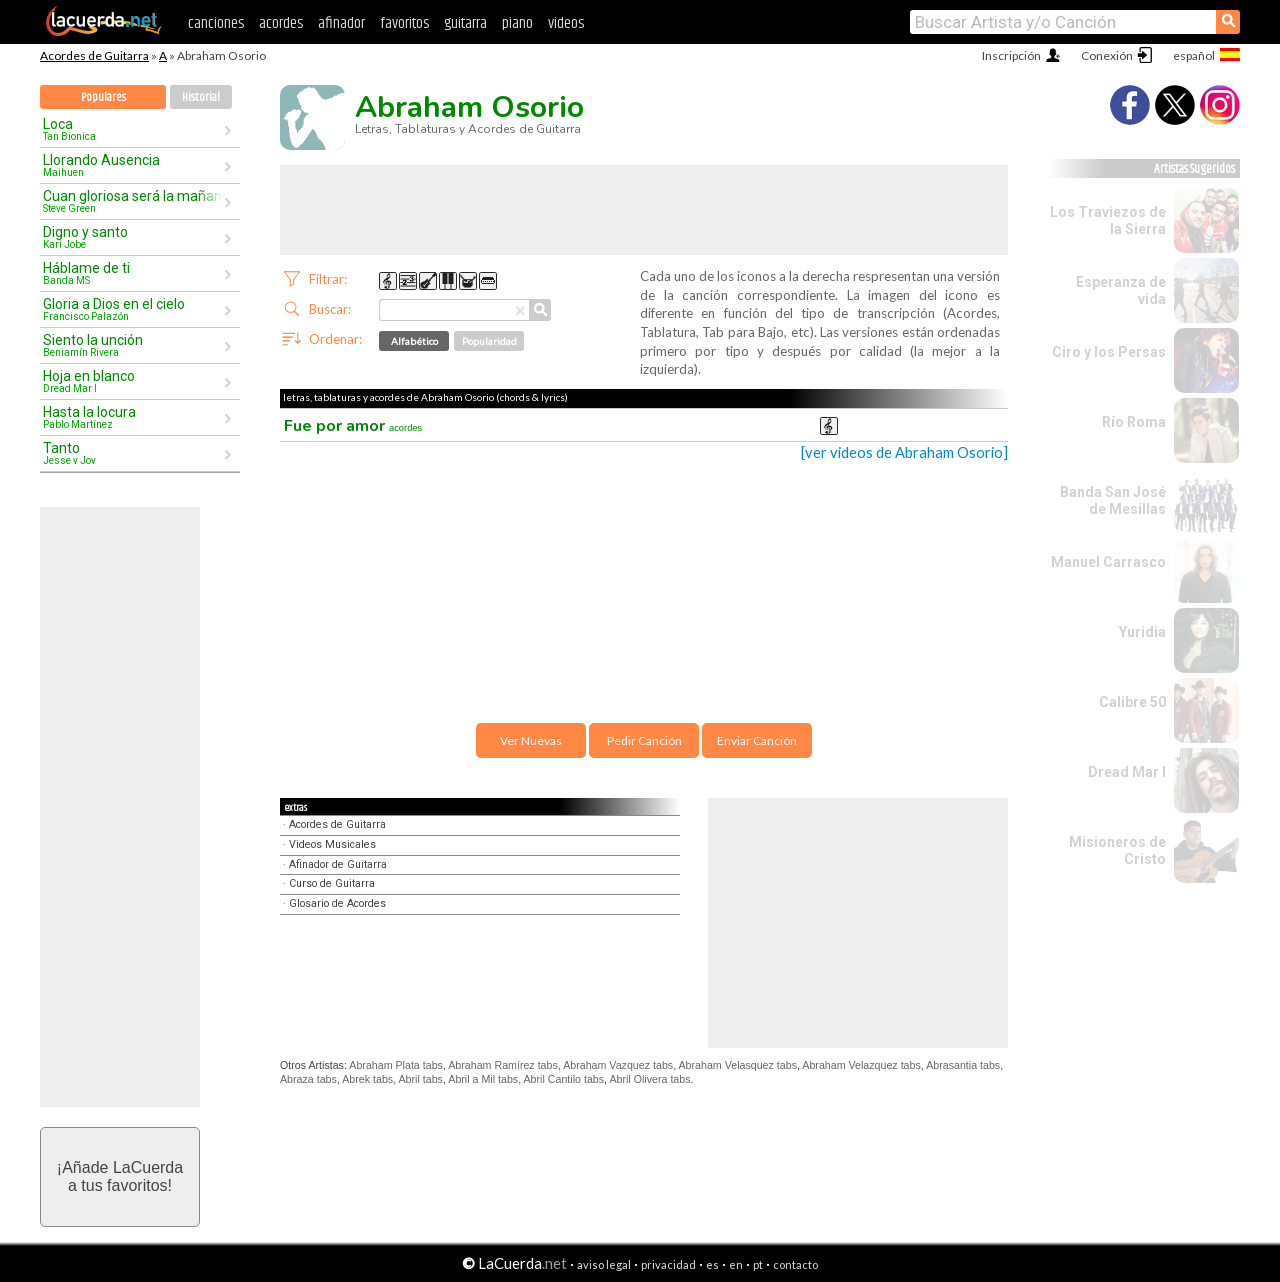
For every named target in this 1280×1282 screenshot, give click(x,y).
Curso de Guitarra (332, 883)
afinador (341, 23)
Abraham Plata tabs (396, 1065)
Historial (201, 97)
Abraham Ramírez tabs (503, 1065)
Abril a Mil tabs (483, 1079)
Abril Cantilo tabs (564, 1079)
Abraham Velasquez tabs (737, 1065)
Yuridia (1142, 632)
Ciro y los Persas (1109, 352)
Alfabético (414, 341)
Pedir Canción (644, 740)
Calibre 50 (1132, 702)
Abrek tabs (367, 1079)
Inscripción (1011, 55)
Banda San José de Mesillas (1113, 500)
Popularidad (489, 341)
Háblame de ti (133, 273)
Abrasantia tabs (963, 1065)
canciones (216, 23)
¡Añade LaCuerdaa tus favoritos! (120, 1176)
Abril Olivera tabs (649, 1079)
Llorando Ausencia (133, 165)
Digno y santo (133, 237)
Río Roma (1134, 422)
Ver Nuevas (531, 740)
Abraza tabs (308, 1079)
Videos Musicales (332, 844)
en (736, 1264)
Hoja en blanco (133, 381)
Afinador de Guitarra (338, 864)
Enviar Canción (757, 740)
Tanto (133, 453)
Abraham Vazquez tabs (618, 1065)
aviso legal (604, 1264)
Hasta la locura (133, 417)
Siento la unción (133, 345)
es (712, 1264)
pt (758, 1264)
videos (566, 23)
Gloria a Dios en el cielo (133, 309)
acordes (281, 23)
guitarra (465, 23)
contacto (795, 1264)
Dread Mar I (1127, 772)
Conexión (1107, 55)
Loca (133, 129)
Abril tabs (421, 1079)
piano (517, 23)
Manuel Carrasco (1108, 562)
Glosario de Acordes (337, 903)
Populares (103, 97)
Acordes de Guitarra (94, 55)
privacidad (668, 1264)
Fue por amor (353, 426)
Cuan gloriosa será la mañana (133, 201)
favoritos (404, 23)
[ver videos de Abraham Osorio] (904, 452)
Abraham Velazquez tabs (861, 1065)
